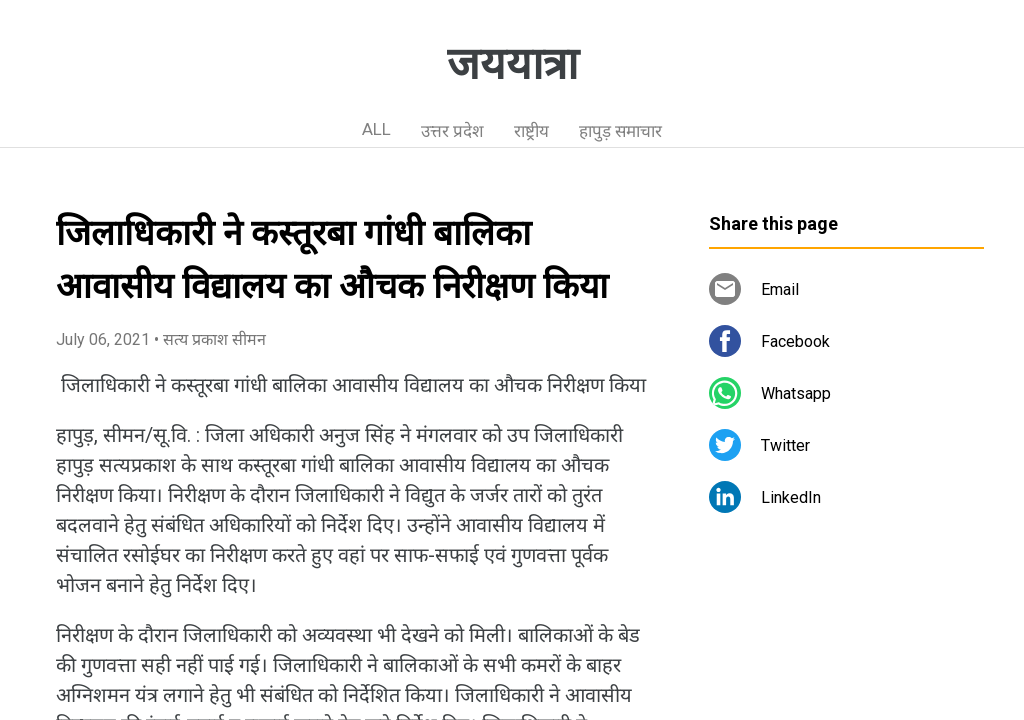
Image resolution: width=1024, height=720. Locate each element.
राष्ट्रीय (531, 131)
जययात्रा (512, 64)
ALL (376, 129)
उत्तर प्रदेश (452, 131)
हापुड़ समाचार (620, 131)
